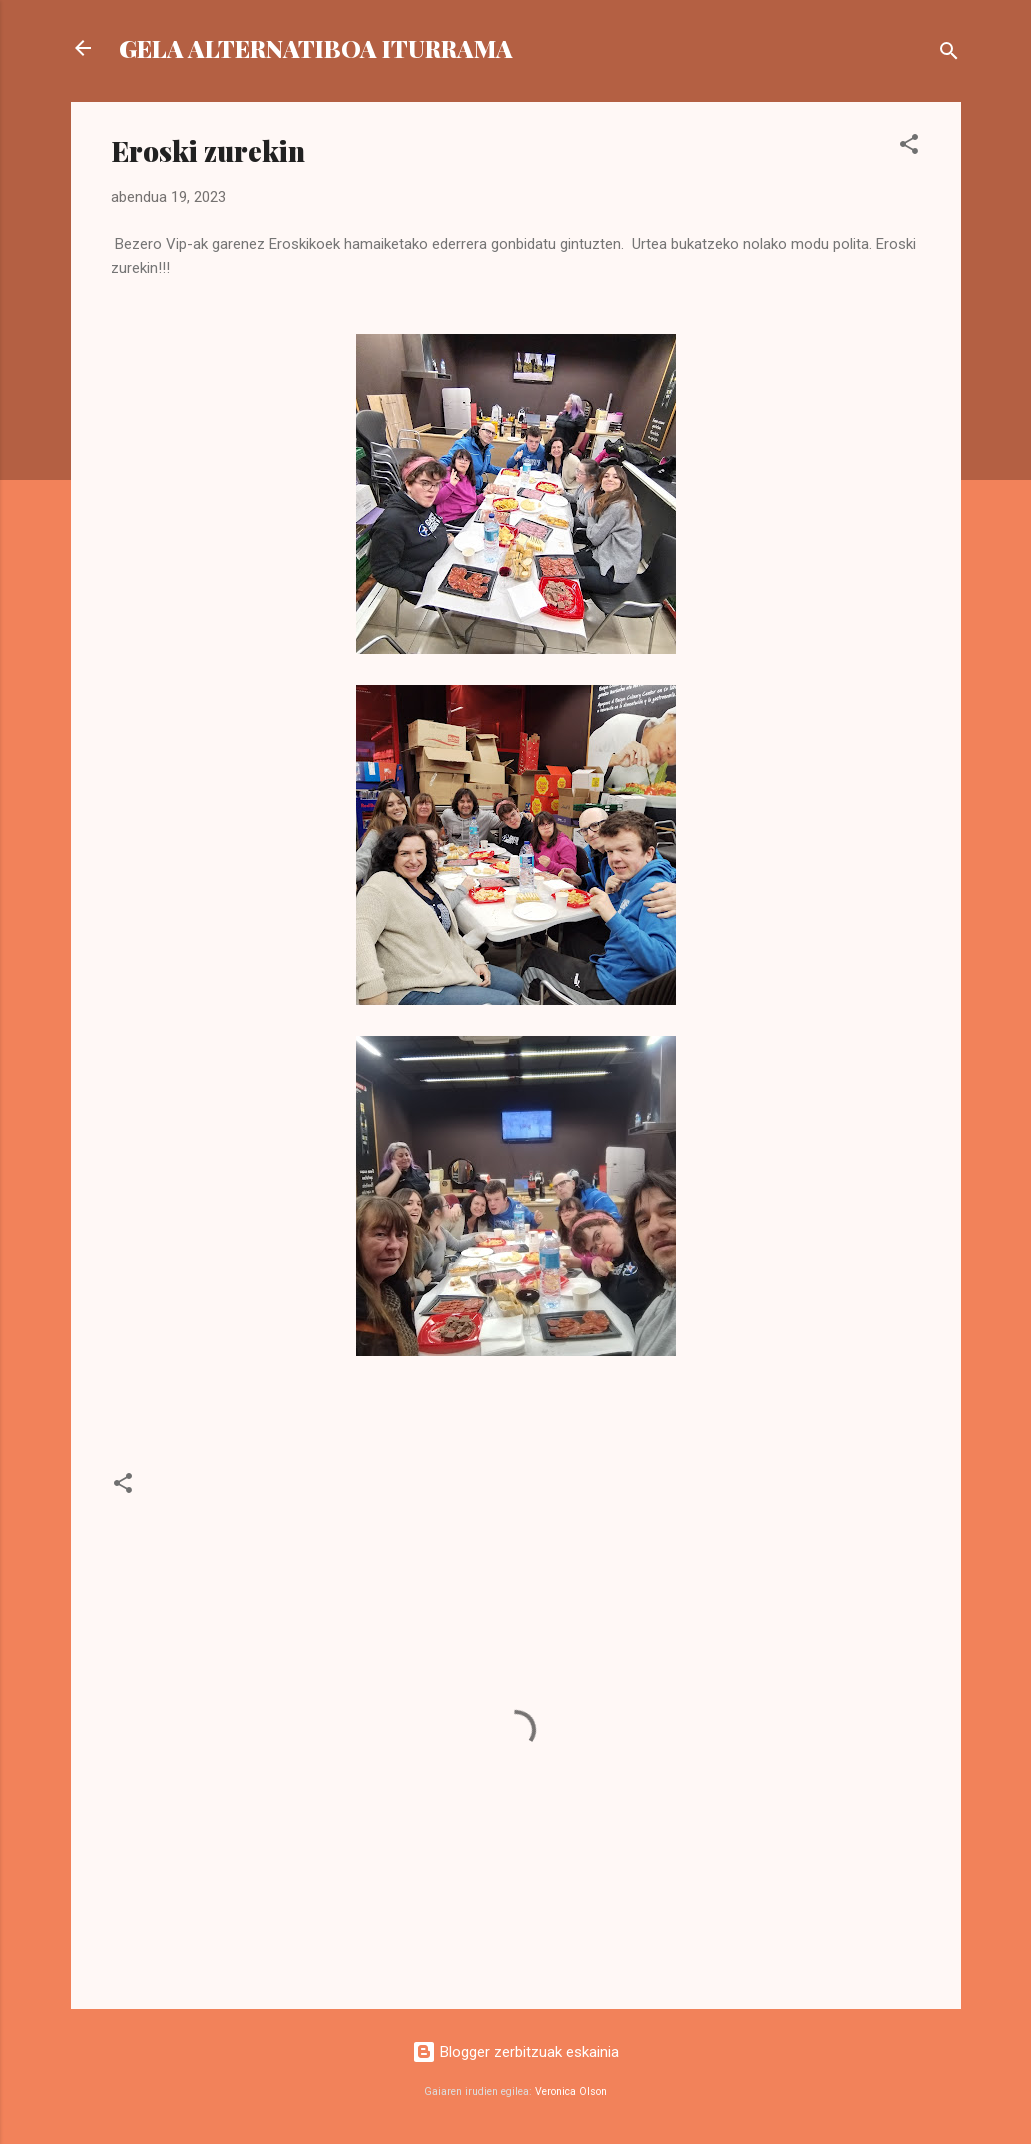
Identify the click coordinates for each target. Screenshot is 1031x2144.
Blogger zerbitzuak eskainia (515, 2052)
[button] (909, 147)
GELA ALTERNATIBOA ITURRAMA (316, 48)
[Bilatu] (949, 54)
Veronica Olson (571, 2091)
